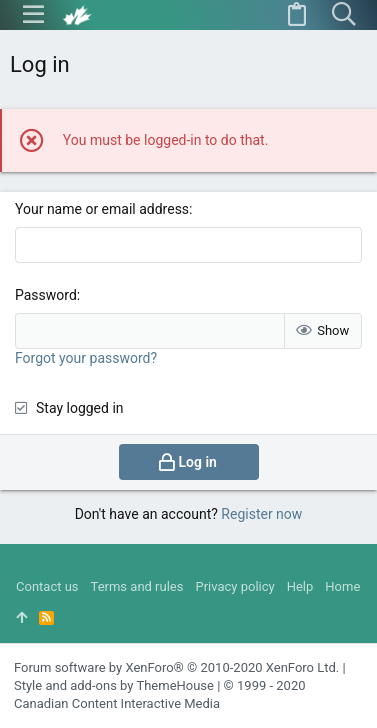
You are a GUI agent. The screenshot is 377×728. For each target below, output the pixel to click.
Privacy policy (234, 586)
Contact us (47, 586)
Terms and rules (137, 586)
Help (300, 586)
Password (46, 295)
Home (342, 586)
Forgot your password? (86, 358)
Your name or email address (102, 209)
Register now (261, 514)
